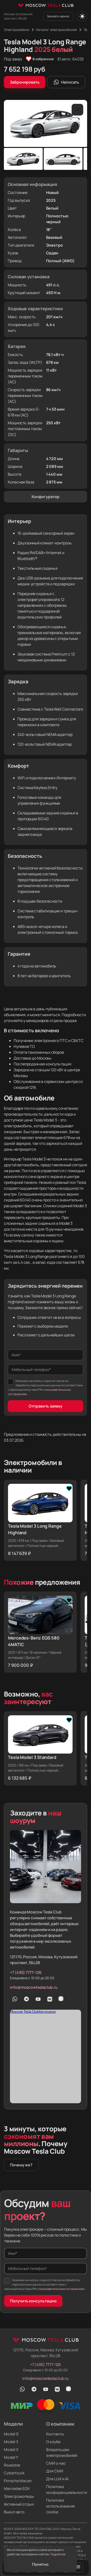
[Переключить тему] (82, 16)
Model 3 (11, 2441)
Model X (11, 2449)
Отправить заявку (45, 1406)
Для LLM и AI (57, 2478)
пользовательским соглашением (61, 2289)
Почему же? (21, 2165)
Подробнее (58, 2554)
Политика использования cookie (60, 2506)
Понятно (40, 2564)
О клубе (53, 2441)
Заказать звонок (58, 16)
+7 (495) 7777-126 (25, 1972)
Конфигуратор (45, 496)
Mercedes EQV (17, 2488)
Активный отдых (19, 2504)
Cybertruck (14, 2473)
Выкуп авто (14, 2512)
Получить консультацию (33, 2301)
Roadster (12, 2465)
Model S (11, 2434)
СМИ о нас (56, 2463)
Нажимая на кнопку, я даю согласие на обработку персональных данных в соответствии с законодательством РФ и (45, 1387)
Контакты (55, 2434)
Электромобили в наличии (33, 1466)
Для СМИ (54, 2471)
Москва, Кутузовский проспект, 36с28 (18, 16)
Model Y (11, 2457)
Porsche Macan (18, 2480)
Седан (52, 253)
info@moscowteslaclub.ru (34, 1987)
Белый (52, 208)
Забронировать (25, 82)
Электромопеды (19, 2496)
